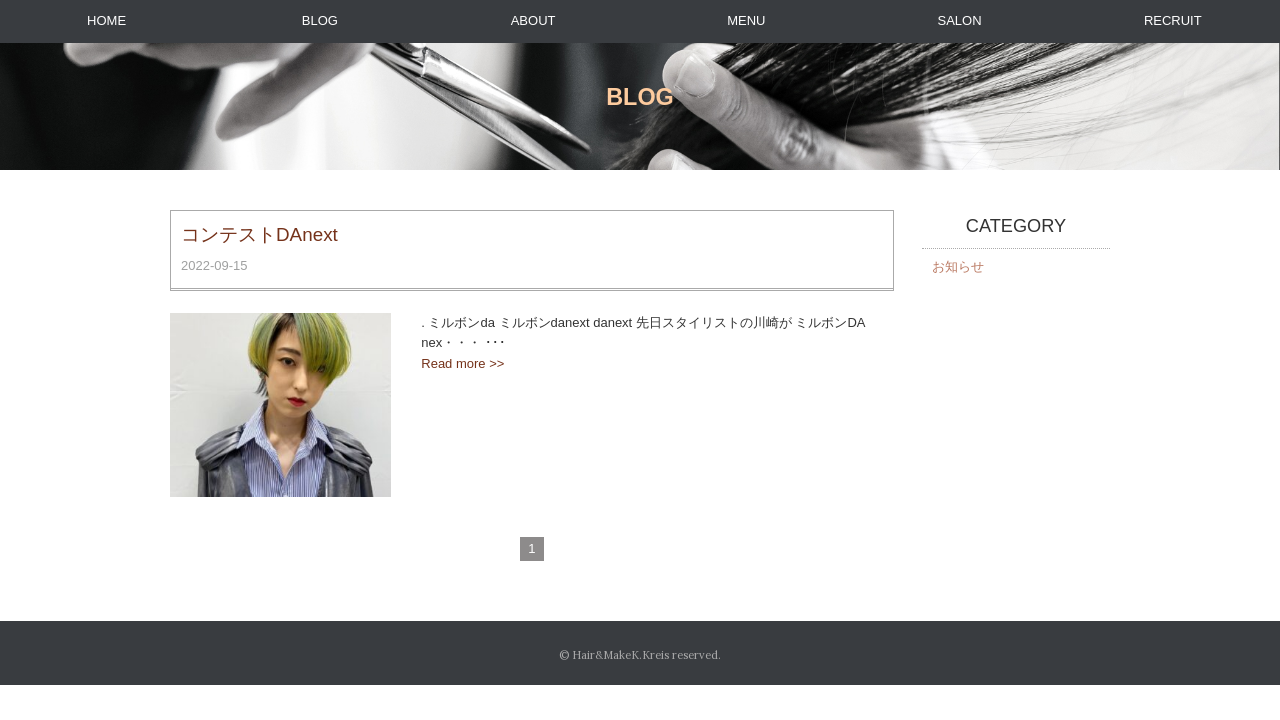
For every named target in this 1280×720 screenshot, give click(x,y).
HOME (106, 20)
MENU (746, 20)
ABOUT (533, 20)
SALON (960, 20)
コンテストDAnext (259, 234)
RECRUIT (1173, 20)
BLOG (320, 20)
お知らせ (958, 266)
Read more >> (462, 363)
